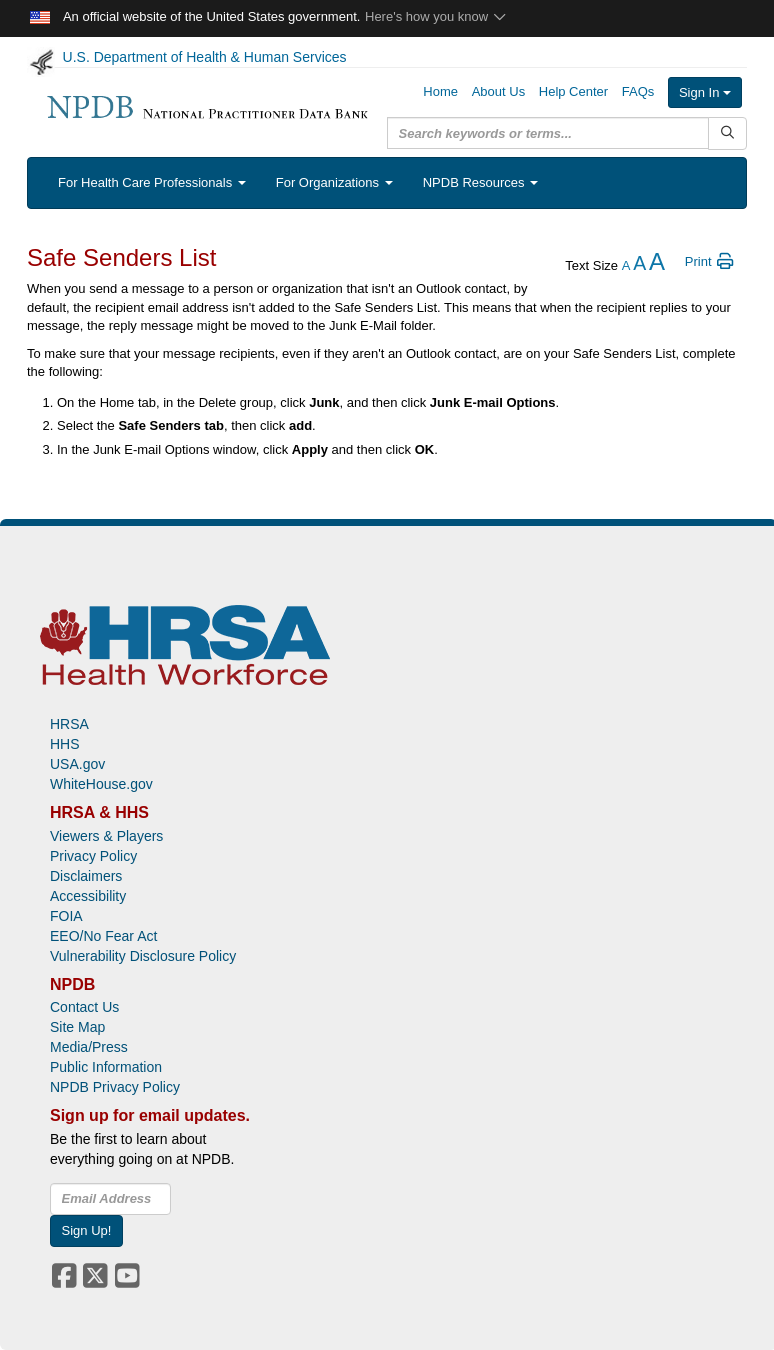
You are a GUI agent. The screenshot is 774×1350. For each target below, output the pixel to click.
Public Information (106, 1067)
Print (710, 261)
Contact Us (84, 1007)
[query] (548, 133)
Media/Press (89, 1047)
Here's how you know (436, 16)
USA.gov (77, 764)
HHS (65, 744)
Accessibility (88, 896)
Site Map (77, 1027)
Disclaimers (86, 876)
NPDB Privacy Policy (115, 1087)
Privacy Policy (93, 856)
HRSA (69, 724)
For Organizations (334, 182)
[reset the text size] (639, 265)
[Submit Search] (727, 133)
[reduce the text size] (626, 265)
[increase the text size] (657, 265)
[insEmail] (110, 1199)
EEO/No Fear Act (103, 936)
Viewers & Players (106, 836)
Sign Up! (87, 1230)
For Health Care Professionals (152, 182)
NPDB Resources (480, 182)
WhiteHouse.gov (101, 784)
